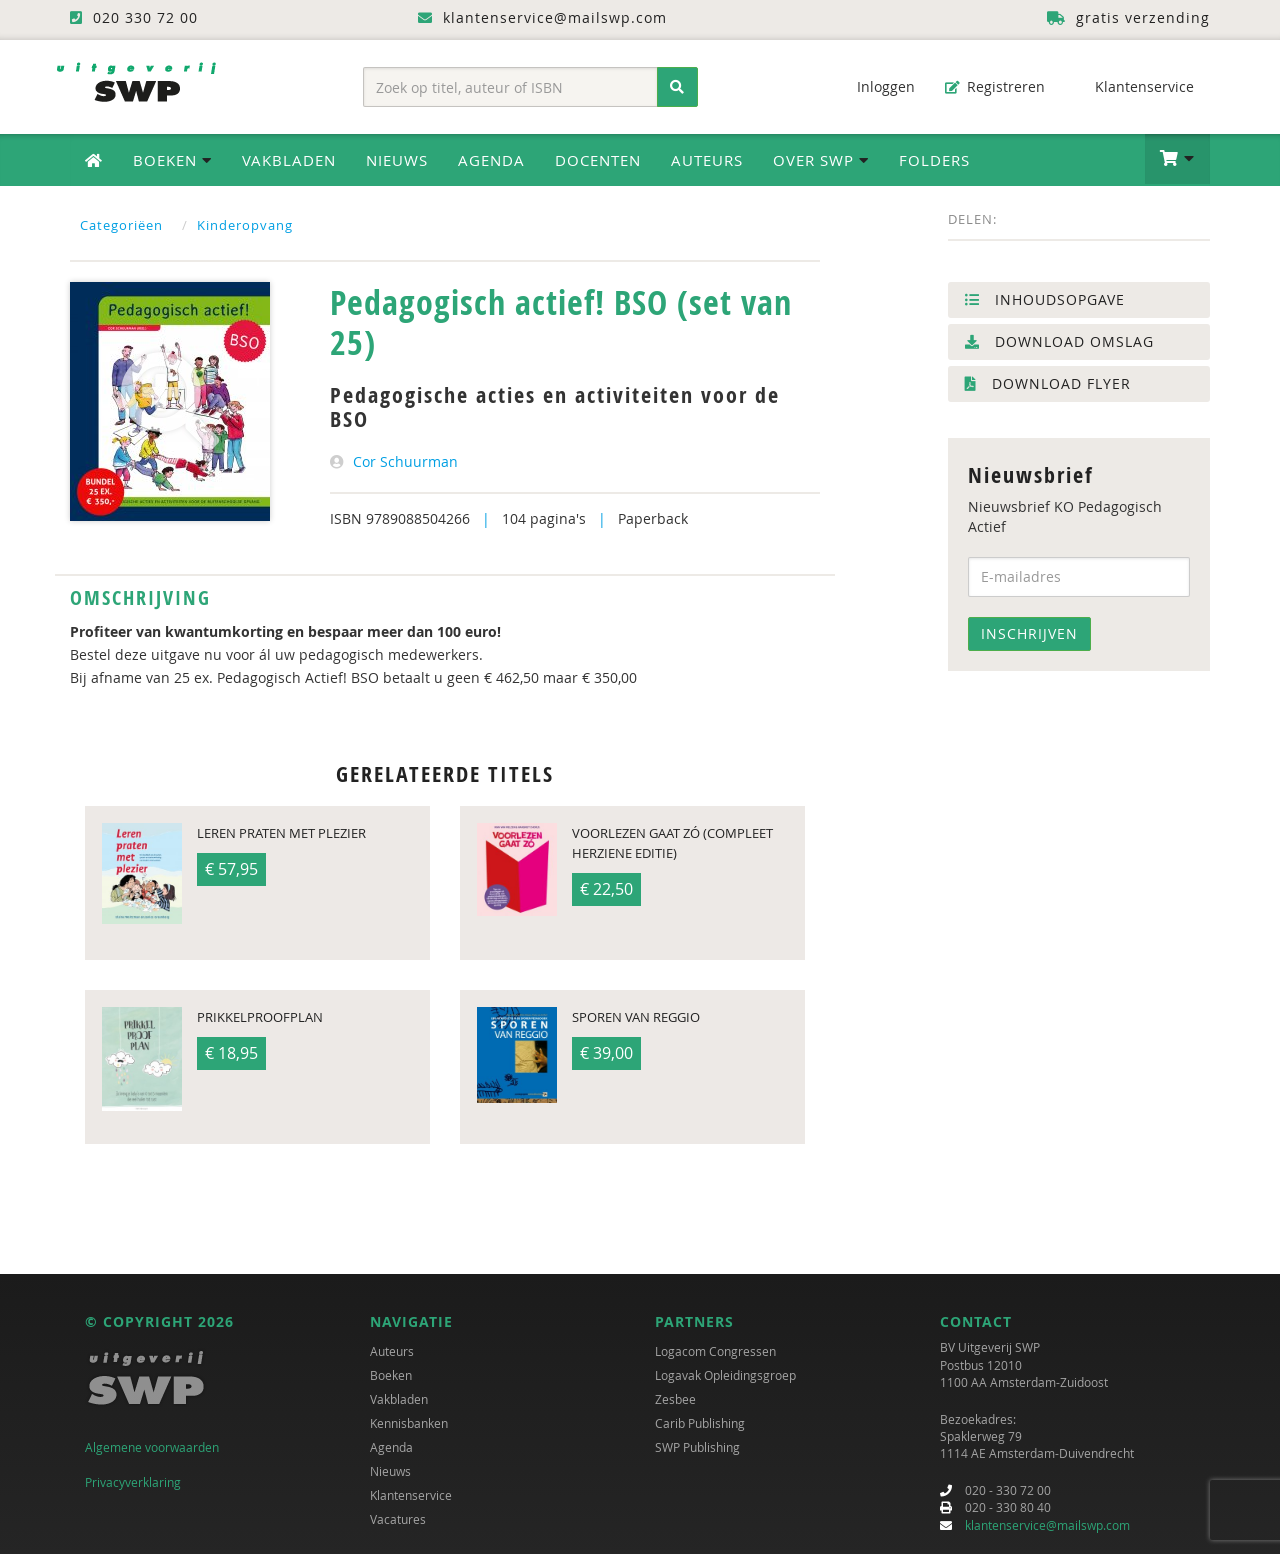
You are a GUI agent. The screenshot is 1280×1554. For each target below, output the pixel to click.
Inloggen (876, 86)
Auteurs (707, 160)
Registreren (995, 86)
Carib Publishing (700, 1423)
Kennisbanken (409, 1423)
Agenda (491, 160)
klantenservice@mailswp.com (1047, 1525)
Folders (934, 160)
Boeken (391, 1375)
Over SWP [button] (821, 160)
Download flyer (1048, 383)
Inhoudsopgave (1045, 299)
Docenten (598, 160)
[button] (1177, 159)
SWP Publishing (697, 1447)
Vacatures (398, 1519)
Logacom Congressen (715, 1351)
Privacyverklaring (133, 1482)
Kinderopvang (245, 225)
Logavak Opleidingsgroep (725, 1375)
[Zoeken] (677, 87)
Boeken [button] (172, 160)
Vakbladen (289, 160)
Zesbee (675, 1399)
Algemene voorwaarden (152, 1447)
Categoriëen (121, 225)
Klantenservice (1134, 86)
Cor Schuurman (405, 461)
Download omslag (1059, 341)
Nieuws (397, 160)
